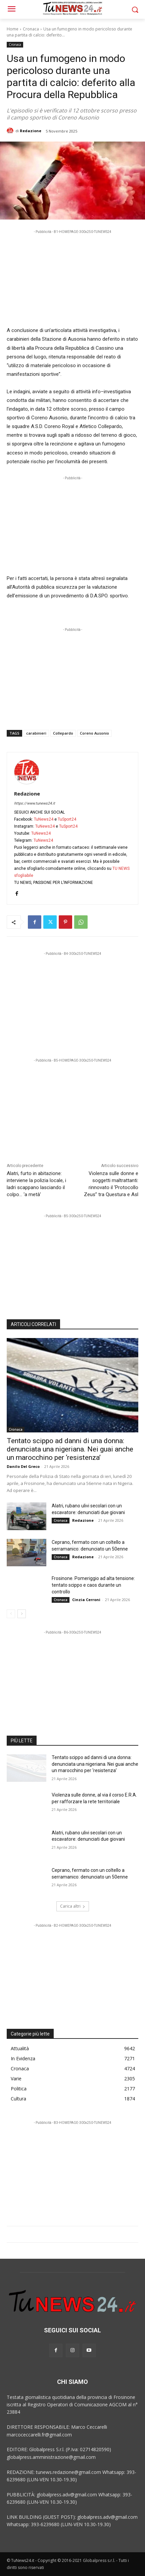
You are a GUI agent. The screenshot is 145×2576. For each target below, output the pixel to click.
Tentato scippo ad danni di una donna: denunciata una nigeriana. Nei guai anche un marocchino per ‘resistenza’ (70, 1449)
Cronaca (31, 29)
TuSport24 (67, 819)
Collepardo (63, 733)
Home (12, 29)
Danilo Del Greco (23, 1466)
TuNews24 (43, 819)
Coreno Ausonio (94, 733)
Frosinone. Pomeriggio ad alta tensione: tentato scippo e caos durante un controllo (93, 1585)
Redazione (30, 130)
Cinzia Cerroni (86, 1599)
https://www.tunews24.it (34, 803)
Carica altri (72, 1906)
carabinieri (36, 733)
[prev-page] (11, 1613)
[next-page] (21, 1613)
